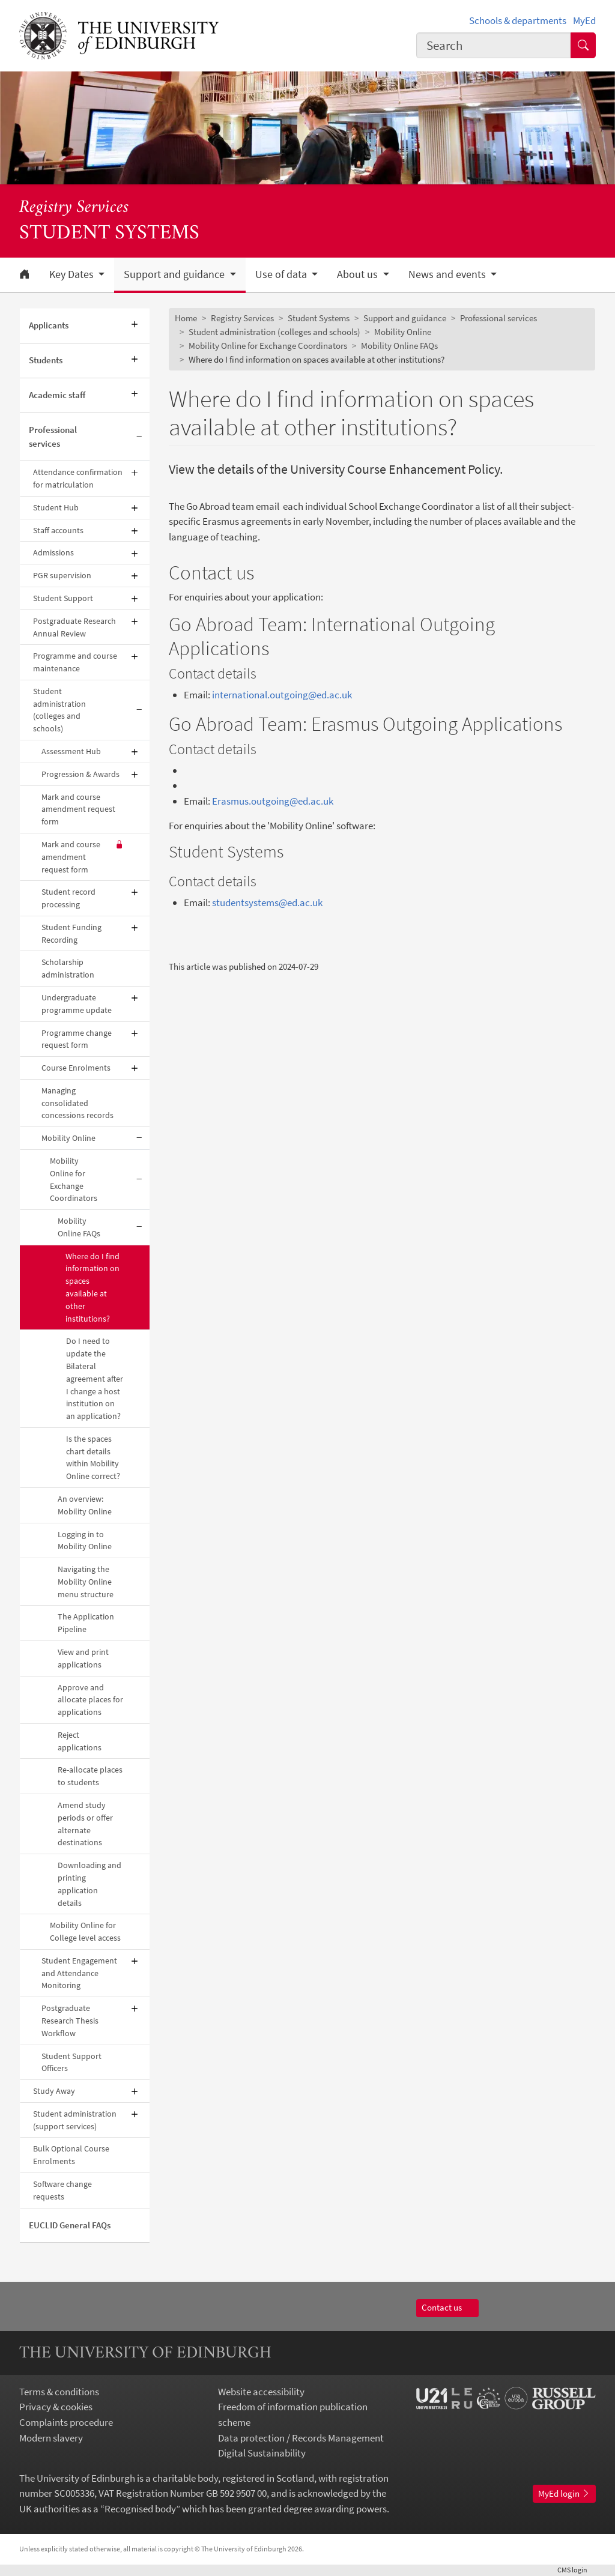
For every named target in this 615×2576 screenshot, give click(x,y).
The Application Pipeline (86, 1622)
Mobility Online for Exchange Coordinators (73, 1179)
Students (45, 360)
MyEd (584, 20)
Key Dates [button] (72, 274)
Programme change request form (76, 1039)
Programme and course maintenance (75, 662)
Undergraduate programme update (76, 1003)
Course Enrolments (76, 1067)
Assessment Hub (71, 751)
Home (186, 318)
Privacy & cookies (55, 2406)
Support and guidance (404, 318)
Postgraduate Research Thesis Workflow (69, 2021)
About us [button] (358, 274)
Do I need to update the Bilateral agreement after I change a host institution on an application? (94, 1378)
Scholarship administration (67, 968)
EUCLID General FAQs (70, 2225)
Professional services (53, 436)
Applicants (48, 325)
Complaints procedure (66, 2422)
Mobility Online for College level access (85, 1931)
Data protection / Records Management (301, 2437)
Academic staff (57, 395)
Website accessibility (261, 2391)
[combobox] (493, 45)
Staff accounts (58, 530)
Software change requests (62, 2190)
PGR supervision (62, 575)
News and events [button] (448, 274)
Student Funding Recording (71, 933)
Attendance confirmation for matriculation (78, 478)
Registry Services (74, 208)
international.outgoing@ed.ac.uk (282, 694)
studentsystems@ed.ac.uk (267, 902)
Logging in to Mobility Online (85, 1540)
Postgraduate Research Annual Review (74, 627)
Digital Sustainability (262, 2453)
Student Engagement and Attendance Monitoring (79, 1973)
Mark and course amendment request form (78, 809)
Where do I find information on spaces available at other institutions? (92, 1287)
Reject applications (79, 1741)
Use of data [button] (282, 274)
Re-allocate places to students (90, 1776)
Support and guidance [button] (175, 274)
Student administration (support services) (75, 2120)
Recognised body (140, 2508)
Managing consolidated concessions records (77, 1103)
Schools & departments (517, 20)
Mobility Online (68, 1137)
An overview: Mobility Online (85, 1505)
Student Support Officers (71, 2062)
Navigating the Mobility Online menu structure (86, 1582)
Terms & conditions (59, 2391)
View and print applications (83, 1658)
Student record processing (68, 898)
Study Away (54, 2090)
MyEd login (564, 2493)
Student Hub (56, 507)
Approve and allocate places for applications (90, 1700)
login (576, 2569)
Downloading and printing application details (89, 1884)
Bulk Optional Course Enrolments (71, 2154)
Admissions (53, 552)
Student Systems (319, 318)
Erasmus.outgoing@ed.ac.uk (272, 801)
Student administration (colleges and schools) (59, 710)
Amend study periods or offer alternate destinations (85, 1824)
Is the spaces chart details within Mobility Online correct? (93, 1457)
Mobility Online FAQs (79, 1227)
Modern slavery (51, 2437)
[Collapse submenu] (139, 437)
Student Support (63, 598)
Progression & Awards (80, 774)
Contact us (447, 2307)
